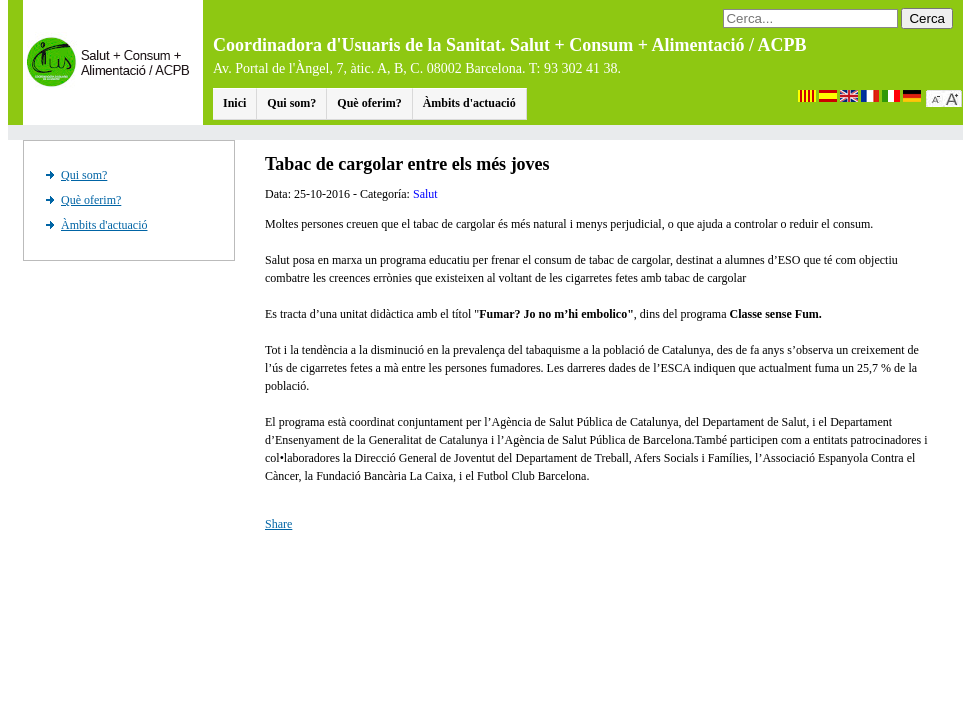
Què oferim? (369, 103)
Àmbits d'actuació (469, 103)
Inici (234, 103)
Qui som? (291, 103)
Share (278, 524)
